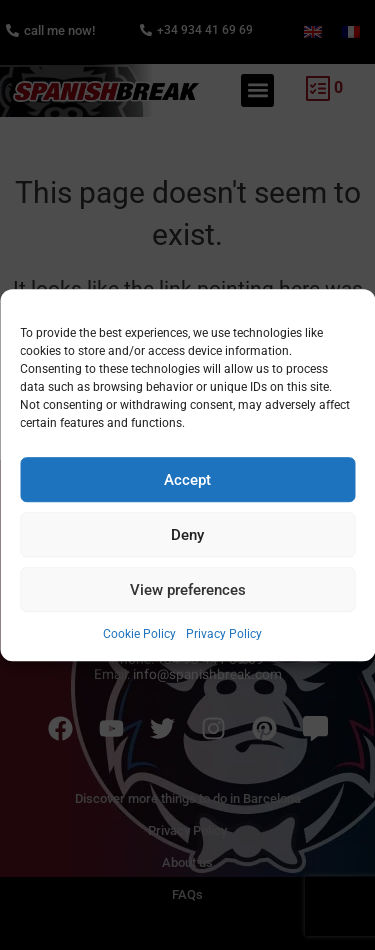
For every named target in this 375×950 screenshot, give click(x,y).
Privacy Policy (224, 634)
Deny (187, 535)
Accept (187, 480)
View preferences (188, 590)
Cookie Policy (139, 634)
